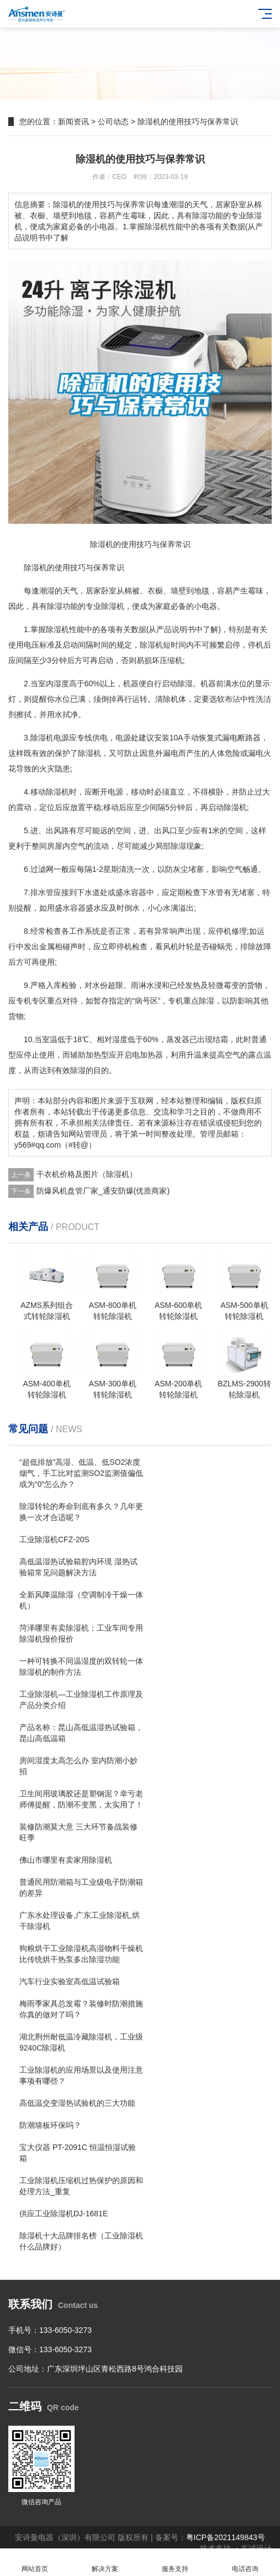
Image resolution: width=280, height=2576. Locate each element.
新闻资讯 (73, 121)
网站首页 (35, 2562)
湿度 (61, 683)
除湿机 (35, 567)
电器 (209, 606)
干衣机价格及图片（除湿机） (86, 1174)
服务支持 (175, 2562)
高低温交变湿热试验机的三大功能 (77, 2103)
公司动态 (113, 121)
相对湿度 (112, 1039)
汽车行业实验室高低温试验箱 (69, 1981)
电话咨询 (245, 2562)
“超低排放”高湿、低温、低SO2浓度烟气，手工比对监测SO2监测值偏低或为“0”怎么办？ (81, 1473)
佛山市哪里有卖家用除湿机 (65, 1859)
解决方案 (105, 2562)
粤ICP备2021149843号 (225, 2537)
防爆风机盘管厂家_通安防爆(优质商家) (103, 1190)
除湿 (54, 606)
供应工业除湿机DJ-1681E (63, 2213)
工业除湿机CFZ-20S (54, 1539)
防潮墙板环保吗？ (50, 2125)
